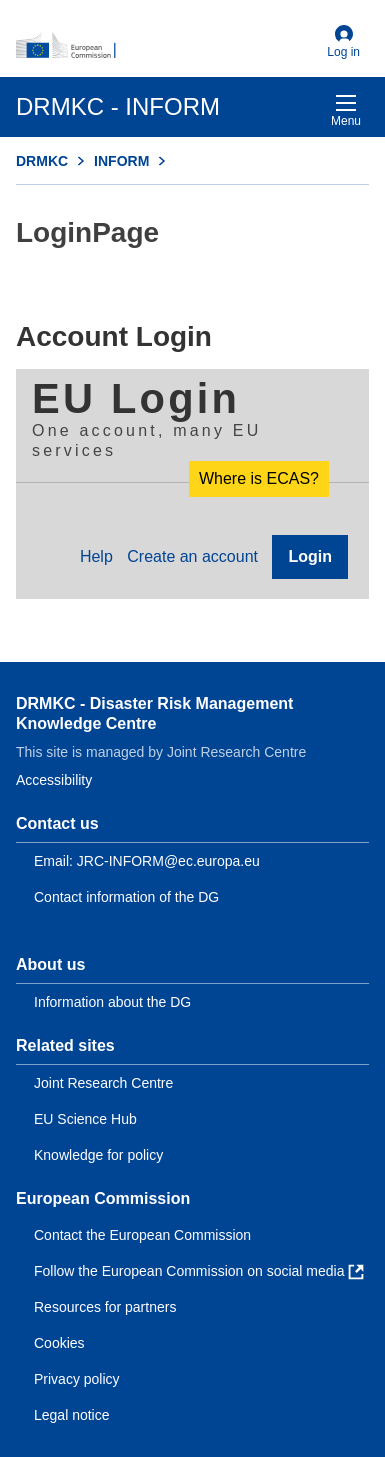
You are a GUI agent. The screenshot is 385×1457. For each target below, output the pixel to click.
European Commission (103, 1198)
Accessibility (54, 780)
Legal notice (72, 1415)
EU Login (136, 398)
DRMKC (42, 161)
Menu (346, 110)
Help (96, 556)
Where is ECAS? (259, 478)
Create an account (192, 556)
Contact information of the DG (126, 897)
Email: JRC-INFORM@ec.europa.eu (147, 861)
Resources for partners (105, 1307)
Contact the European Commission (142, 1235)
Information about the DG (112, 1002)
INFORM (121, 161)
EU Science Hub (85, 1119)
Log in (343, 41)
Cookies (59, 1343)
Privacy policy (77, 1379)
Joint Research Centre (103, 1083)
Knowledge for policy (98, 1155)
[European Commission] (167, 46)
